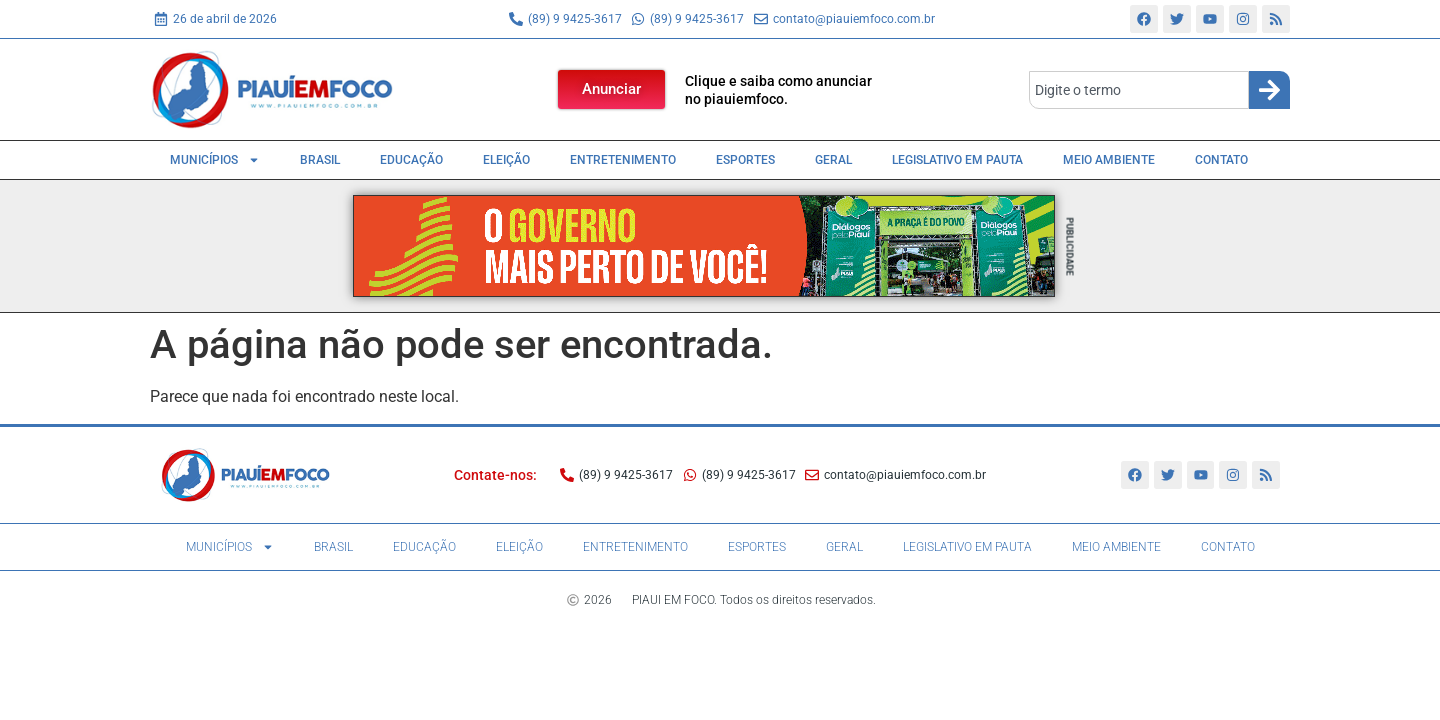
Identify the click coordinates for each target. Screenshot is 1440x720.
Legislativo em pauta (957, 160)
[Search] (1269, 90)
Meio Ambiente (1109, 160)
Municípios (215, 160)
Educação (411, 160)
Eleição (506, 160)
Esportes (745, 160)
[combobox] (1139, 90)
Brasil (320, 160)
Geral (833, 160)
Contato (1221, 160)
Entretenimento (623, 160)
